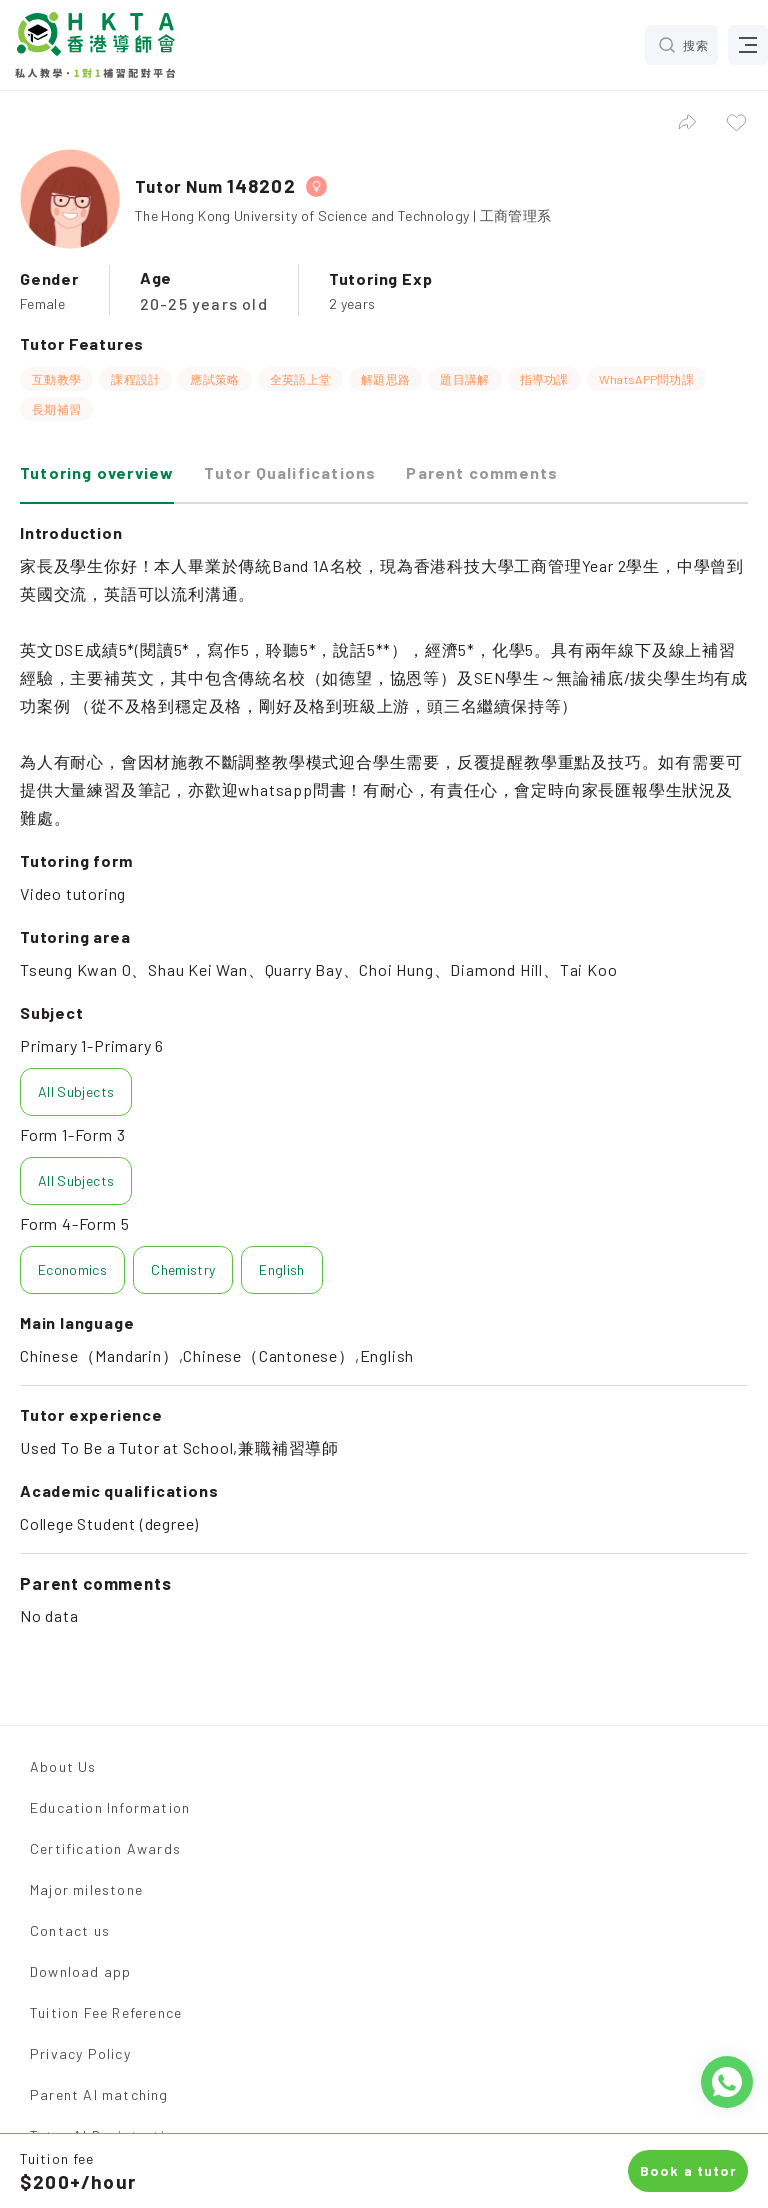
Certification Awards (105, 1848)
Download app (80, 1971)
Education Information (110, 1807)
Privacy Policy (80, 2053)
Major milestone (86, 1889)
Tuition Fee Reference (106, 2012)
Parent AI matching (99, 2094)
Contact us (70, 1930)
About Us (63, 1766)
